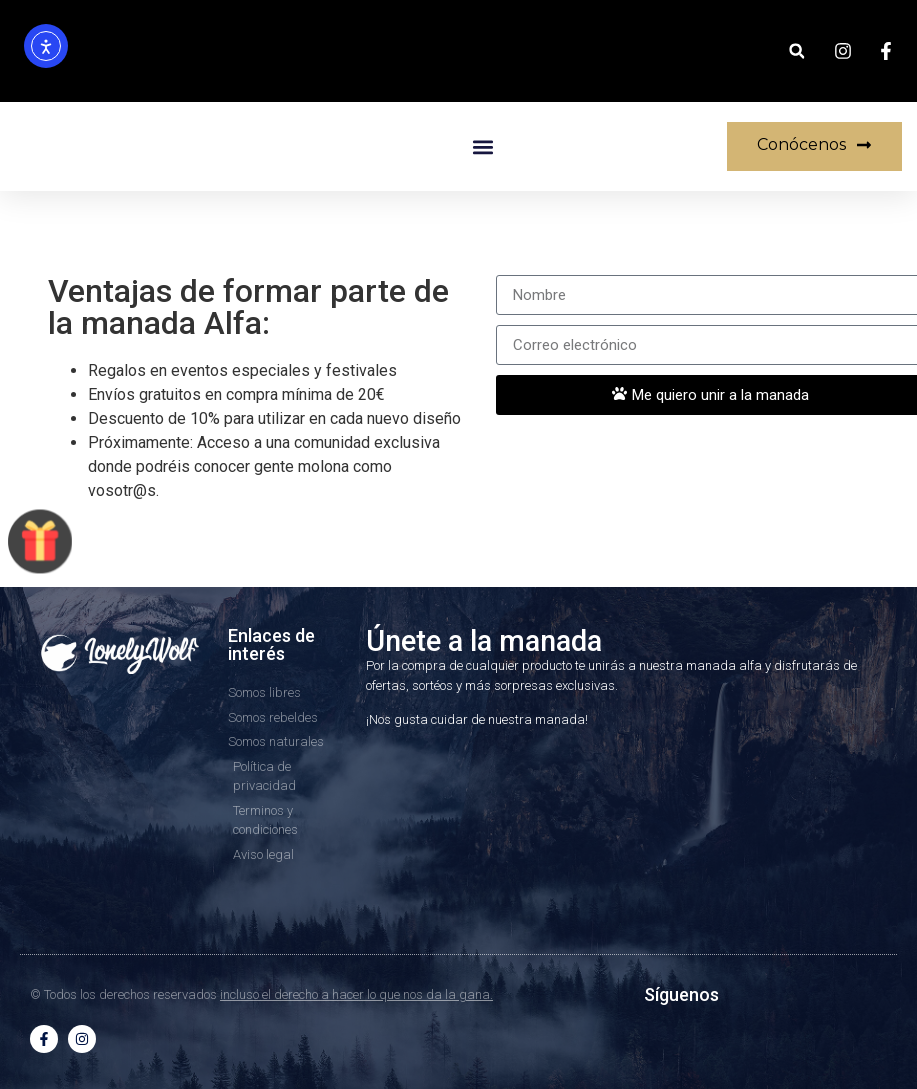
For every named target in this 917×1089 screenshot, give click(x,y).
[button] (796, 51)
